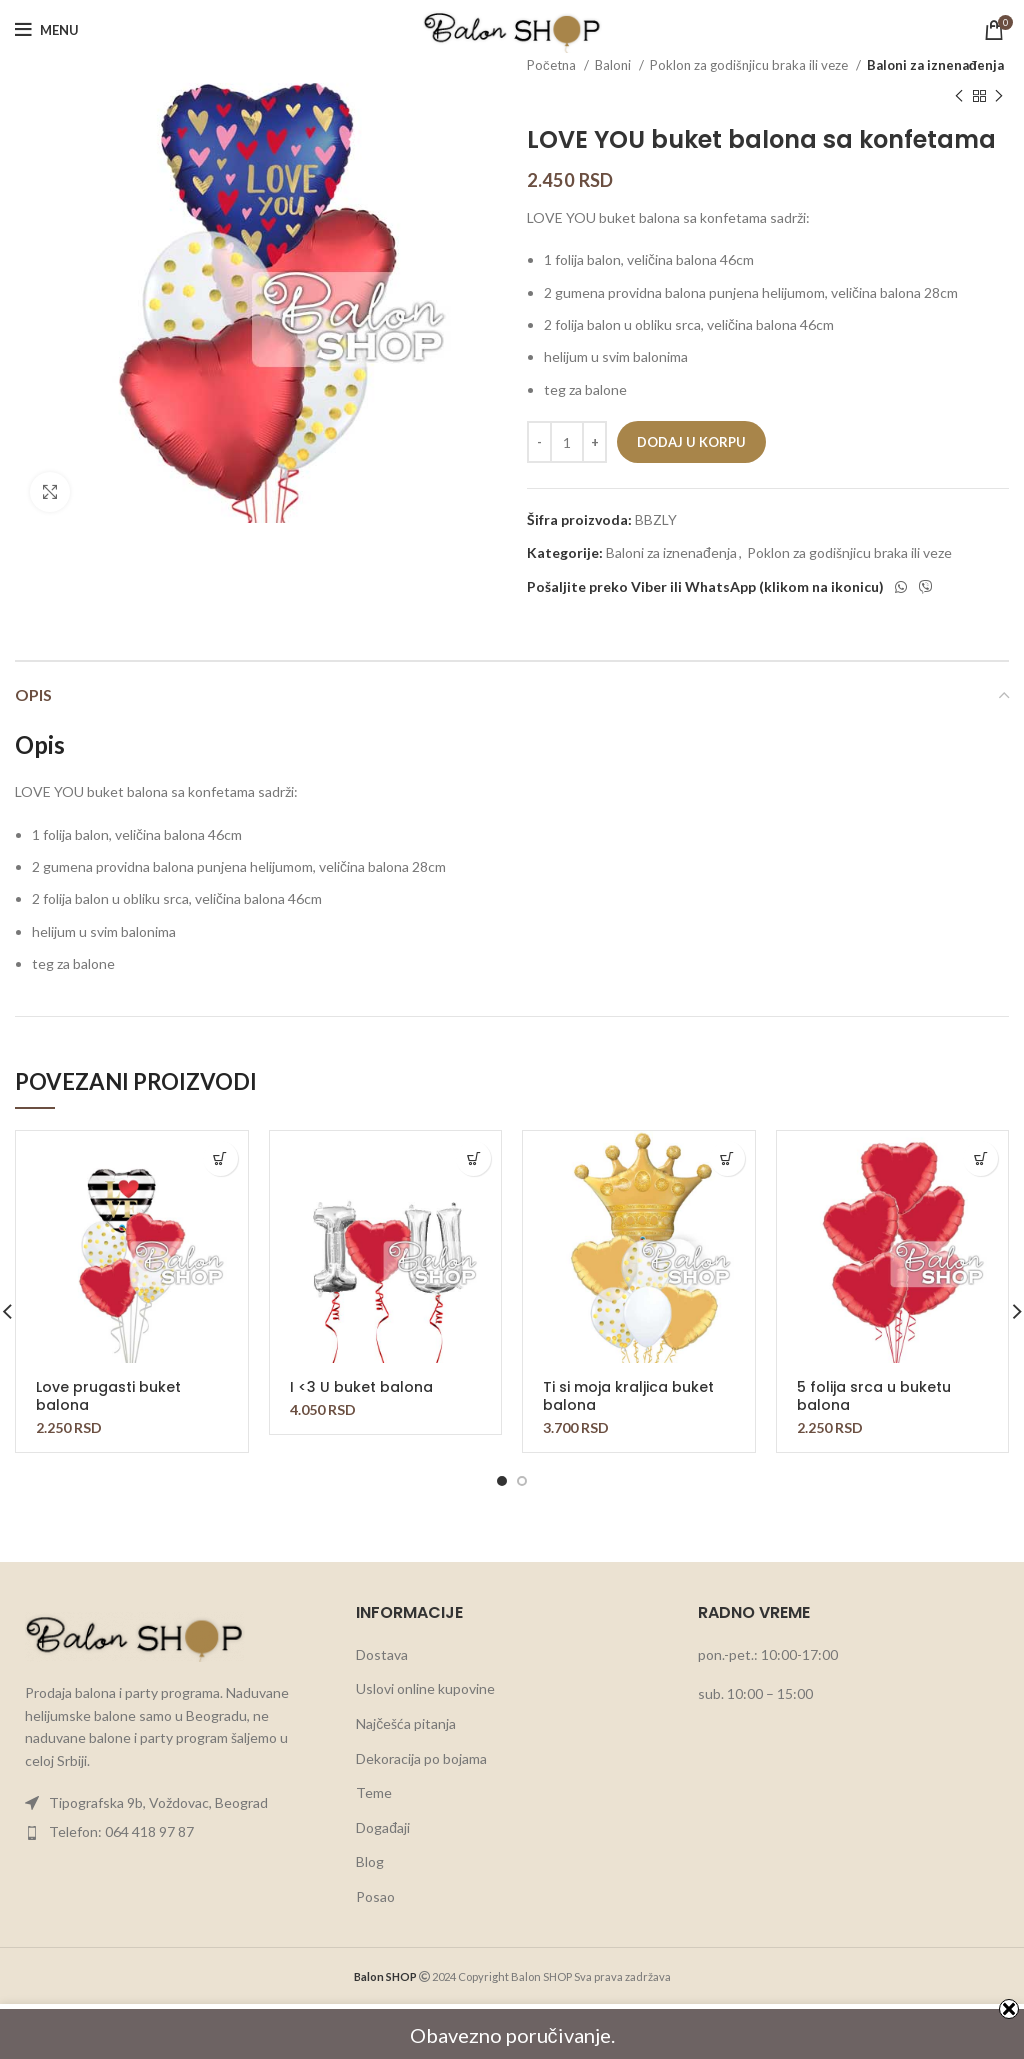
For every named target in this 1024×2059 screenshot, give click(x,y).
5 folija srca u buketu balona (874, 1396)
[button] (220, 1158)
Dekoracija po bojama (421, 1758)
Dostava (382, 1654)
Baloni (614, 65)
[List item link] (170, 1803)
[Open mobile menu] (47, 30)
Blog (370, 1861)
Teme (374, 1792)
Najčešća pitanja (406, 1723)
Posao (375, 1896)
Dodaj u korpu (691, 442)
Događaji (383, 1827)
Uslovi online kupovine (425, 1688)
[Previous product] (959, 96)
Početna (553, 65)
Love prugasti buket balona (108, 1396)
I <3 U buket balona (361, 1387)
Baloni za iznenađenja (935, 65)
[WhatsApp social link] (901, 587)
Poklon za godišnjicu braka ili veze (750, 65)
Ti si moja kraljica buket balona (628, 1396)
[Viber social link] (926, 587)
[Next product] (999, 96)
